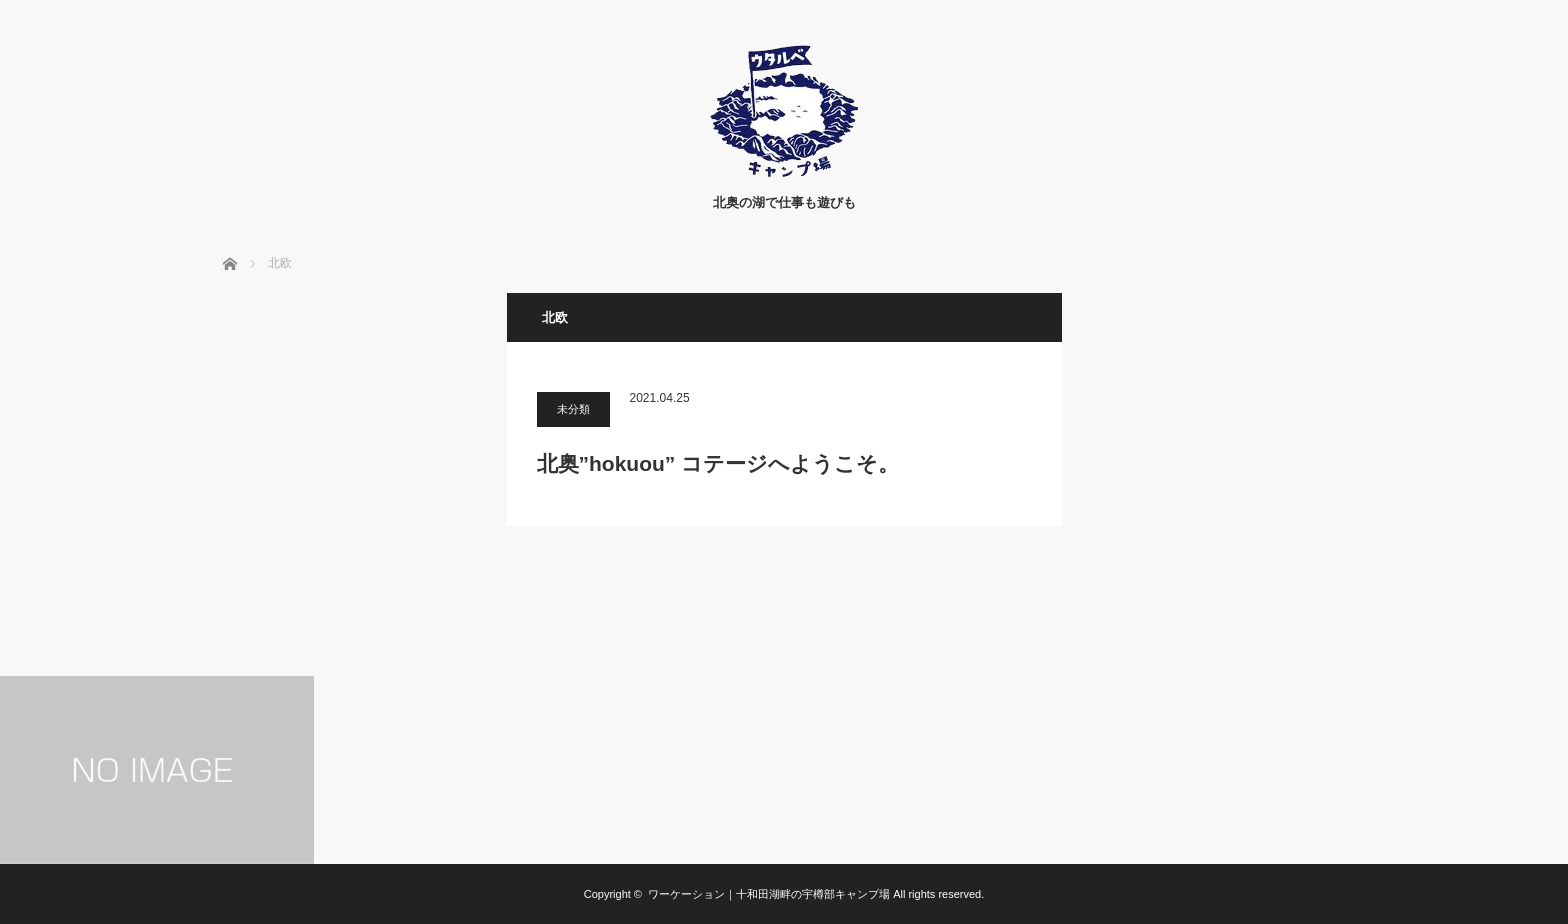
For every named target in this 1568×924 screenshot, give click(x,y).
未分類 (573, 409)
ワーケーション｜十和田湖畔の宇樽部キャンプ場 (769, 894)
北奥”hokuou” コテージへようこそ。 (718, 463)
